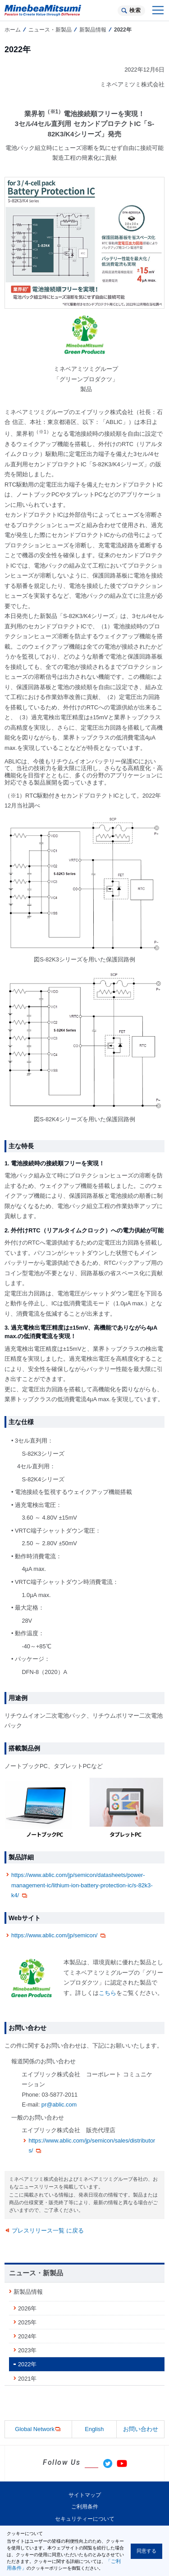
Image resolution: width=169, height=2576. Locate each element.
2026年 (27, 2308)
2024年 (27, 2336)
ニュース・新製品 (50, 30)
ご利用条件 (84, 2507)
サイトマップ (85, 2495)
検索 (135, 10)
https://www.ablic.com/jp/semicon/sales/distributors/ (91, 2146)
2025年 (27, 2322)
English (94, 2429)
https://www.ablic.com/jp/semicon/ (59, 1936)
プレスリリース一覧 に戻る (48, 2230)
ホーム (13, 30)
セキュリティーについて (84, 2519)
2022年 (27, 2364)
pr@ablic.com (59, 2104)
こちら (107, 1993)
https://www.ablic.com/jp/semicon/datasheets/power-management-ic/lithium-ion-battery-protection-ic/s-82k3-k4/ (82, 1885)
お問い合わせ (140, 2429)
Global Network (38, 2429)
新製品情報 (92, 30)
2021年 (27, 2378)
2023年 (27, 2350)
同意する (146, 2550)
